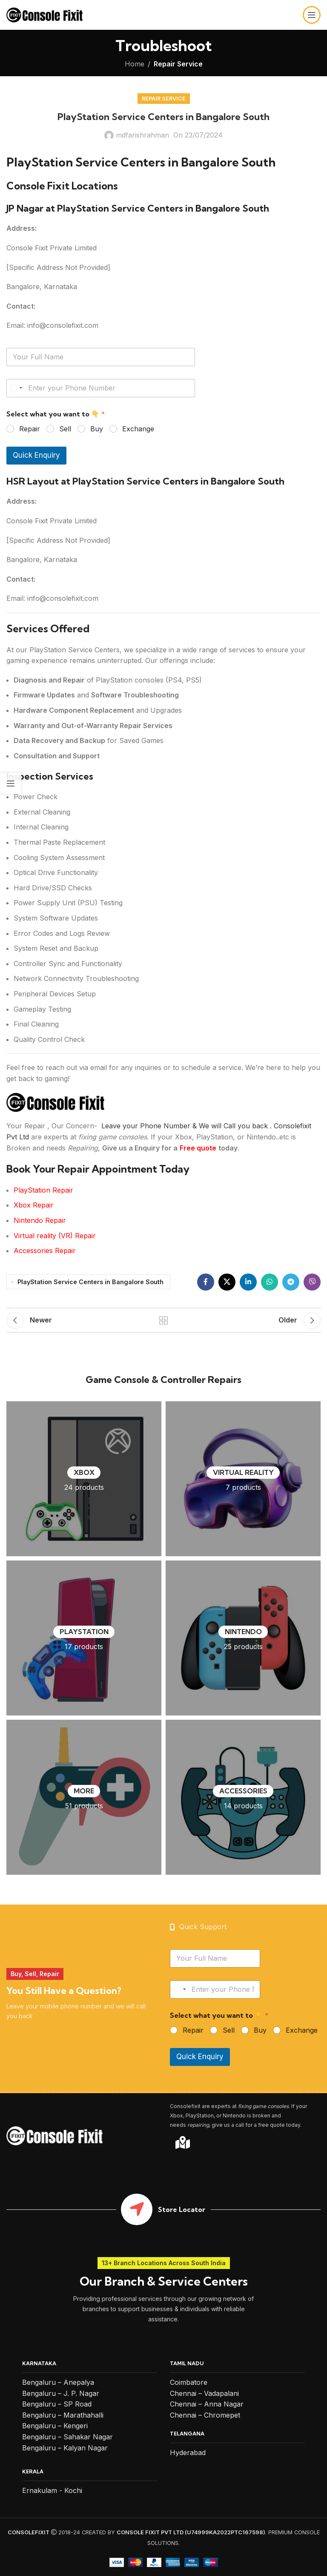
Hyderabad (188, 2452)
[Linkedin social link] (248, 1282)
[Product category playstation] (83, 1638)
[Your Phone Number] (100, 388)
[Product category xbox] (83, 1478)
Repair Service (178, 64)
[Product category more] (83, 1797)
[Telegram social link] (290, 1282)
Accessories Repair (45, 1250)
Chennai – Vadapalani (204, 2393)
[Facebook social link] (205, 1282)
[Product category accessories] (243, 1797)
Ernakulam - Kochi (52, 2490)
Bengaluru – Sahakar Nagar (67, 2437)
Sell (65, 429)
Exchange (138, 429)
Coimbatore (188, 2382)
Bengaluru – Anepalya (58, 2382)
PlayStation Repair (43, 1190)
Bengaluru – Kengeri (55, 2425)
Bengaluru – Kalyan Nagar (65, 2448)
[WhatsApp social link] (269, 1282)
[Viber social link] (312, 1282)
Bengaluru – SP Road (57, 2404)
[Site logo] (44, 14)
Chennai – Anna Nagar (207, 2404)
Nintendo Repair (40, 1220)
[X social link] (226, 1282)
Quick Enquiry (36, 455)
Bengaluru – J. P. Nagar (60, 2393)
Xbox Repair (34, 1205)
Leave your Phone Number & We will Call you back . (186, 1126)
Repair (29, 429)
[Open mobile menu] (311, 14)
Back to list (163, 1320)
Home (134, 64)
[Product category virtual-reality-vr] (243, 1478)
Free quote (198, 1148)
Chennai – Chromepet (205, 2415)
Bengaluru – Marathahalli (62, 2415)
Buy (96, 429)
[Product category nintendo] (243, 1638)
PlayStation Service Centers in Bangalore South (90, 1281)
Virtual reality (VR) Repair (55, 1235)
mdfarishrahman (142, 135)
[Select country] (15, 388)
